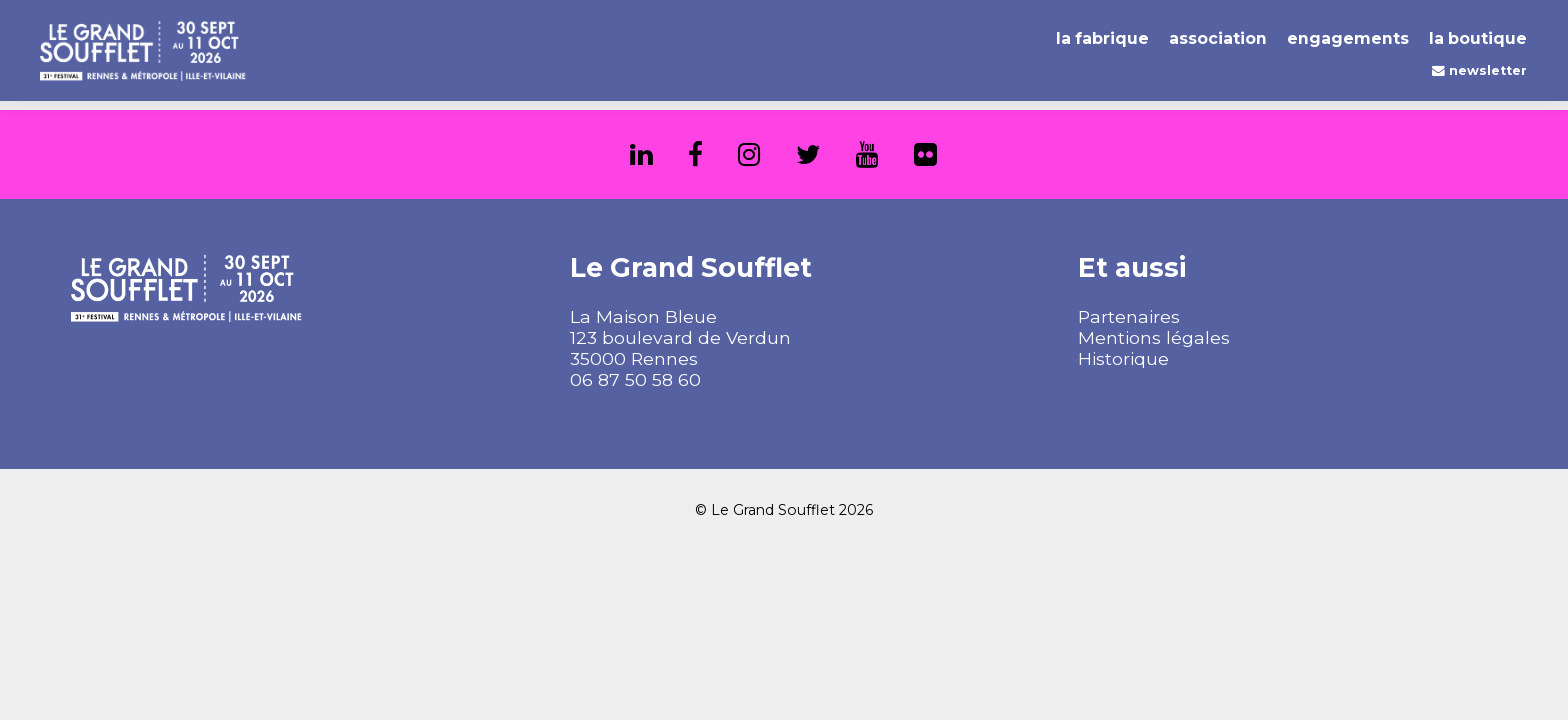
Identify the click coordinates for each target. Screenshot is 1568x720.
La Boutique (1478, 38)
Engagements (1348, 38)
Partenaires (1129, 316)
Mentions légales (1154, 337)
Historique (1123, 358)
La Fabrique (1102, 38)
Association (1218, 38)
